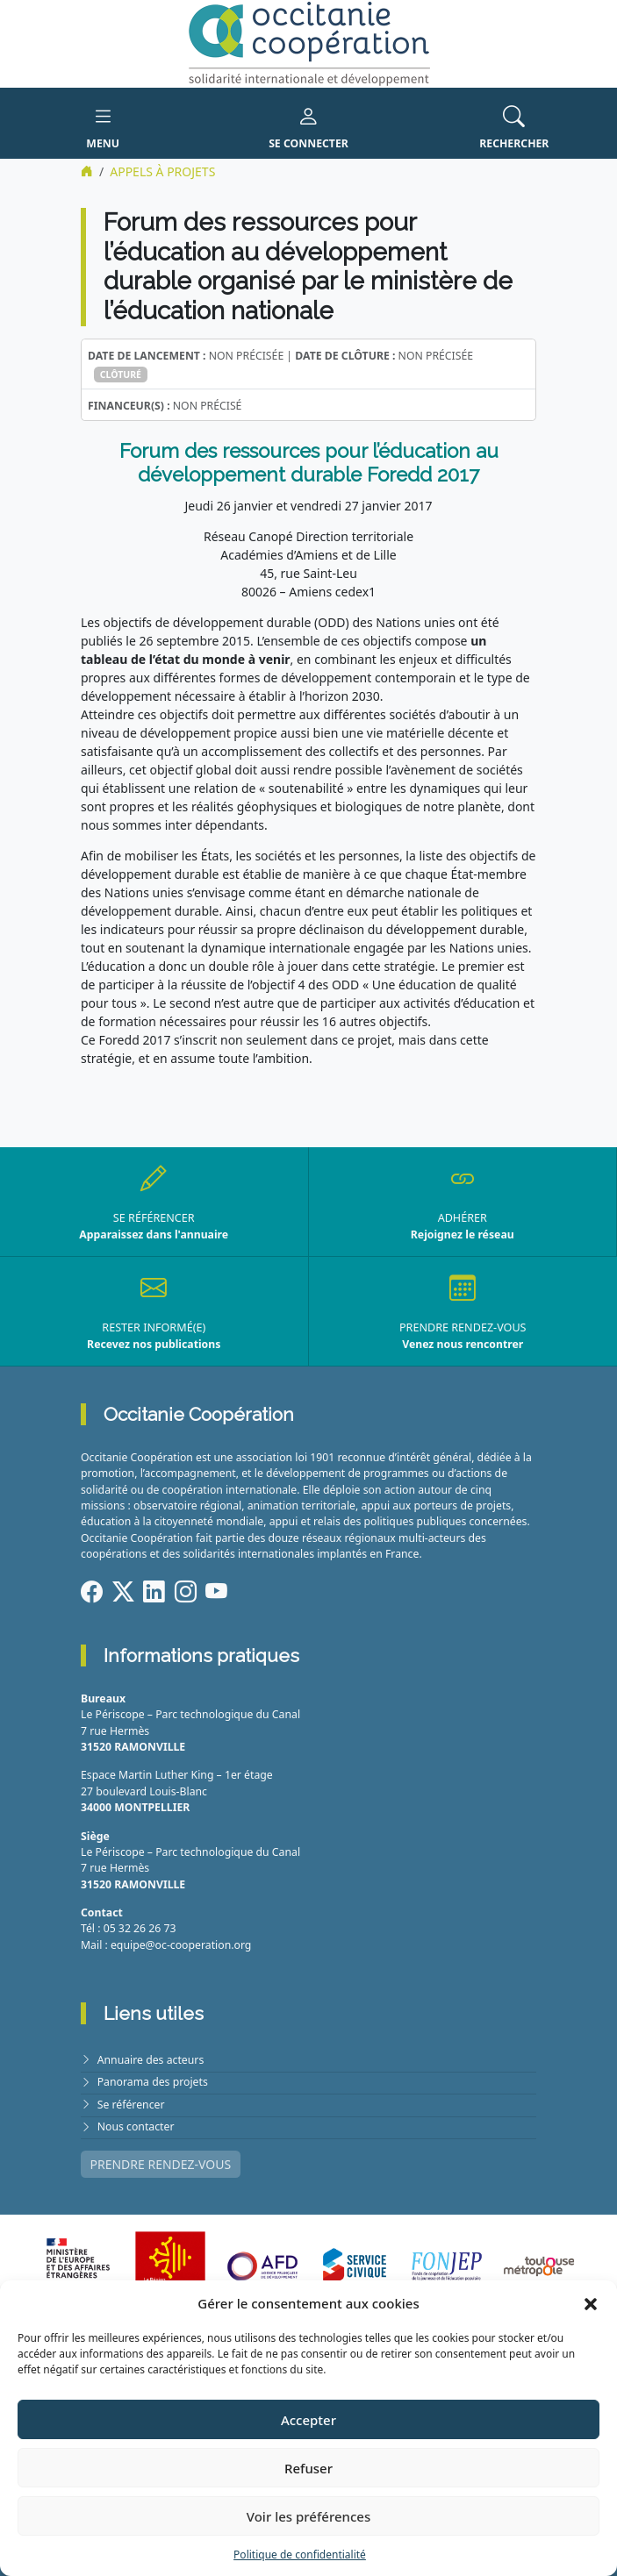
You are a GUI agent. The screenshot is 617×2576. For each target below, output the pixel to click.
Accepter (308, 2420)
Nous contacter (136, 2126)
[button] (590, 2303)
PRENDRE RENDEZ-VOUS (161, 2164)
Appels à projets (162, 171)
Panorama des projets (152, 2081)
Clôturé (120, 374)
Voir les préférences (308, 2516)
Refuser (308, 2468)
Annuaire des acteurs (150, 2059)
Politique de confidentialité (299, 2554)
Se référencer (131, 2104)
